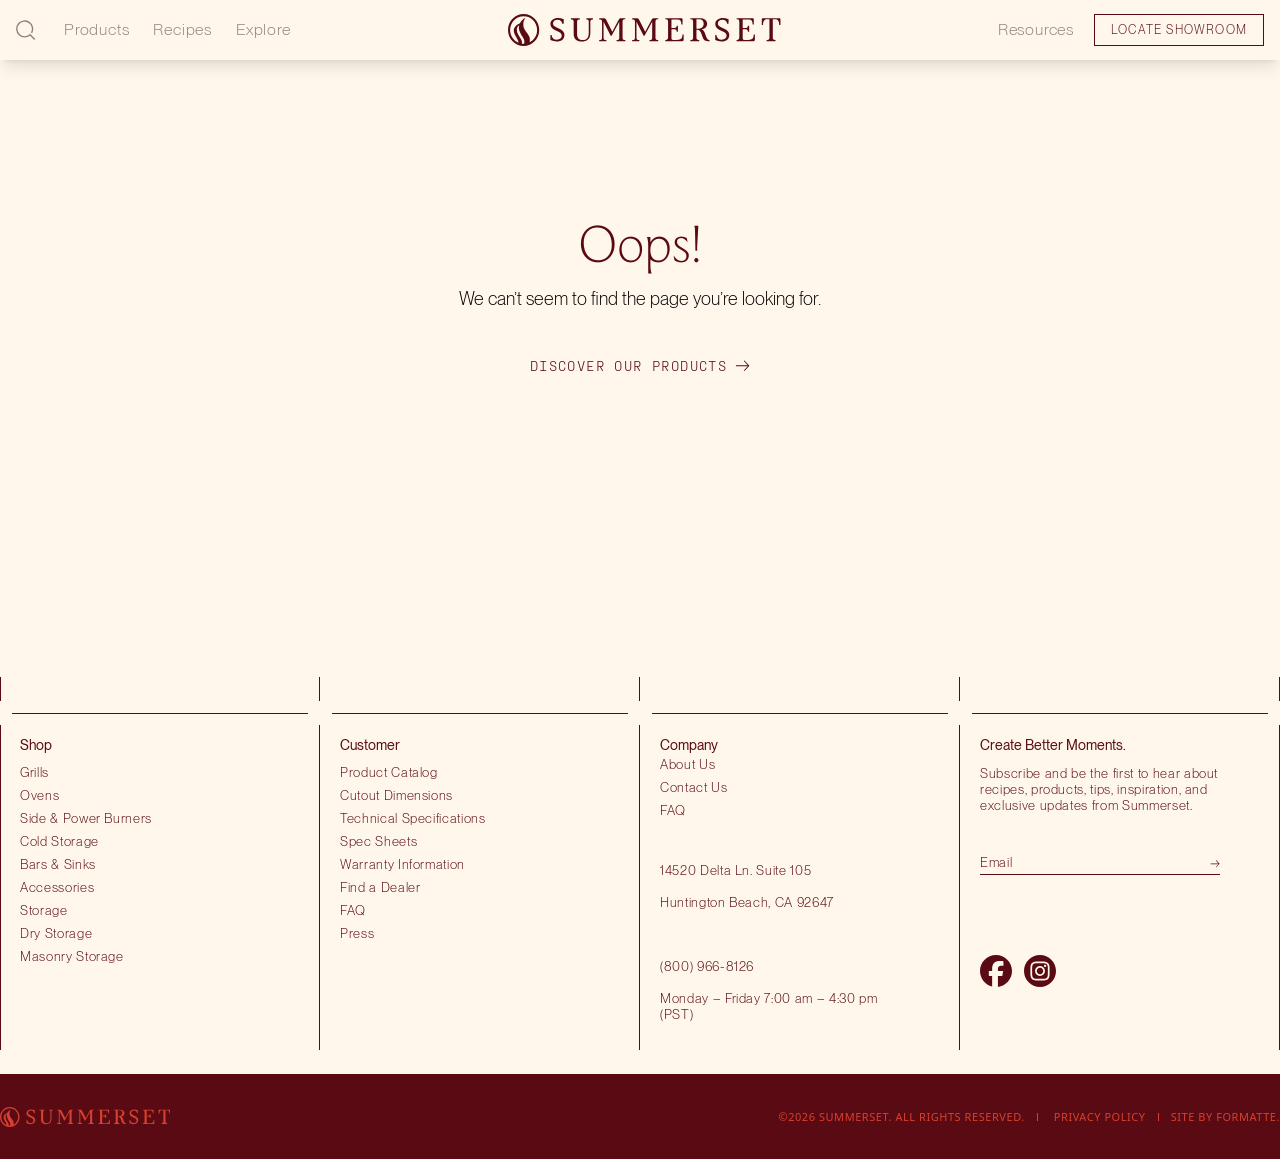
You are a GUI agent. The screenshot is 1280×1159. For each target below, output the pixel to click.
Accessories (57, 887)
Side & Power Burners (86, 818)
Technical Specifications (413, 818)
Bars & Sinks (58, 864)
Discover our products (640, 366)
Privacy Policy (1100, 1116)
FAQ (353, 910)
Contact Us (694, 787)
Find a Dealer (380, 887)
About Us (687, 764)
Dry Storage (56, 933)
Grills (34, 772)
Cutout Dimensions (396, 795)
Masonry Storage (72, 956)
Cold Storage (59, 841)
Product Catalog (389, 772)
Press (357, 933)
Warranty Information (402, 864)
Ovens (39, 795)
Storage (44, 910)
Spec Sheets (378, 841)
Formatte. (1248, 1116)
